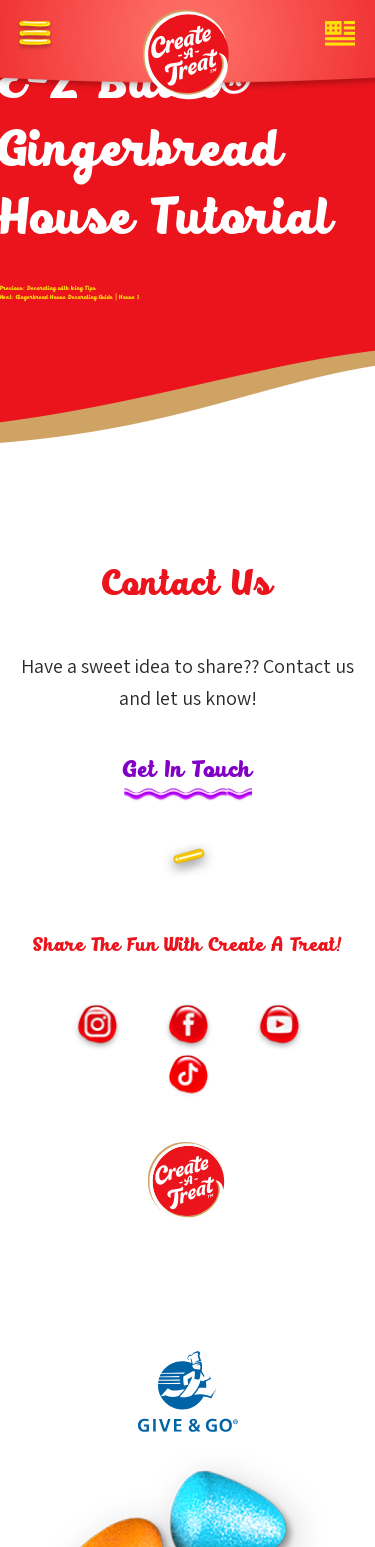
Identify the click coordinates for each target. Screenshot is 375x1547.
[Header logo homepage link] (188, 55)
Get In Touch (188, 771)
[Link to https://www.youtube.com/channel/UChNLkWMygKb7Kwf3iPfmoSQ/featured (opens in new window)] (279, 1027)
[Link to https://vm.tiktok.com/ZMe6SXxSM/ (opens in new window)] (188, 1077)
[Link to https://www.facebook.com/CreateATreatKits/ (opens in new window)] (188, 1027)
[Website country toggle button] (340, 35)
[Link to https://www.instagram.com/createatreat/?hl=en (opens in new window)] (97, 1027)
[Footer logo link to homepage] (188, 1186)
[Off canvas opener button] (35, 35)
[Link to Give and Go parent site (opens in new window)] (188, 1427)
